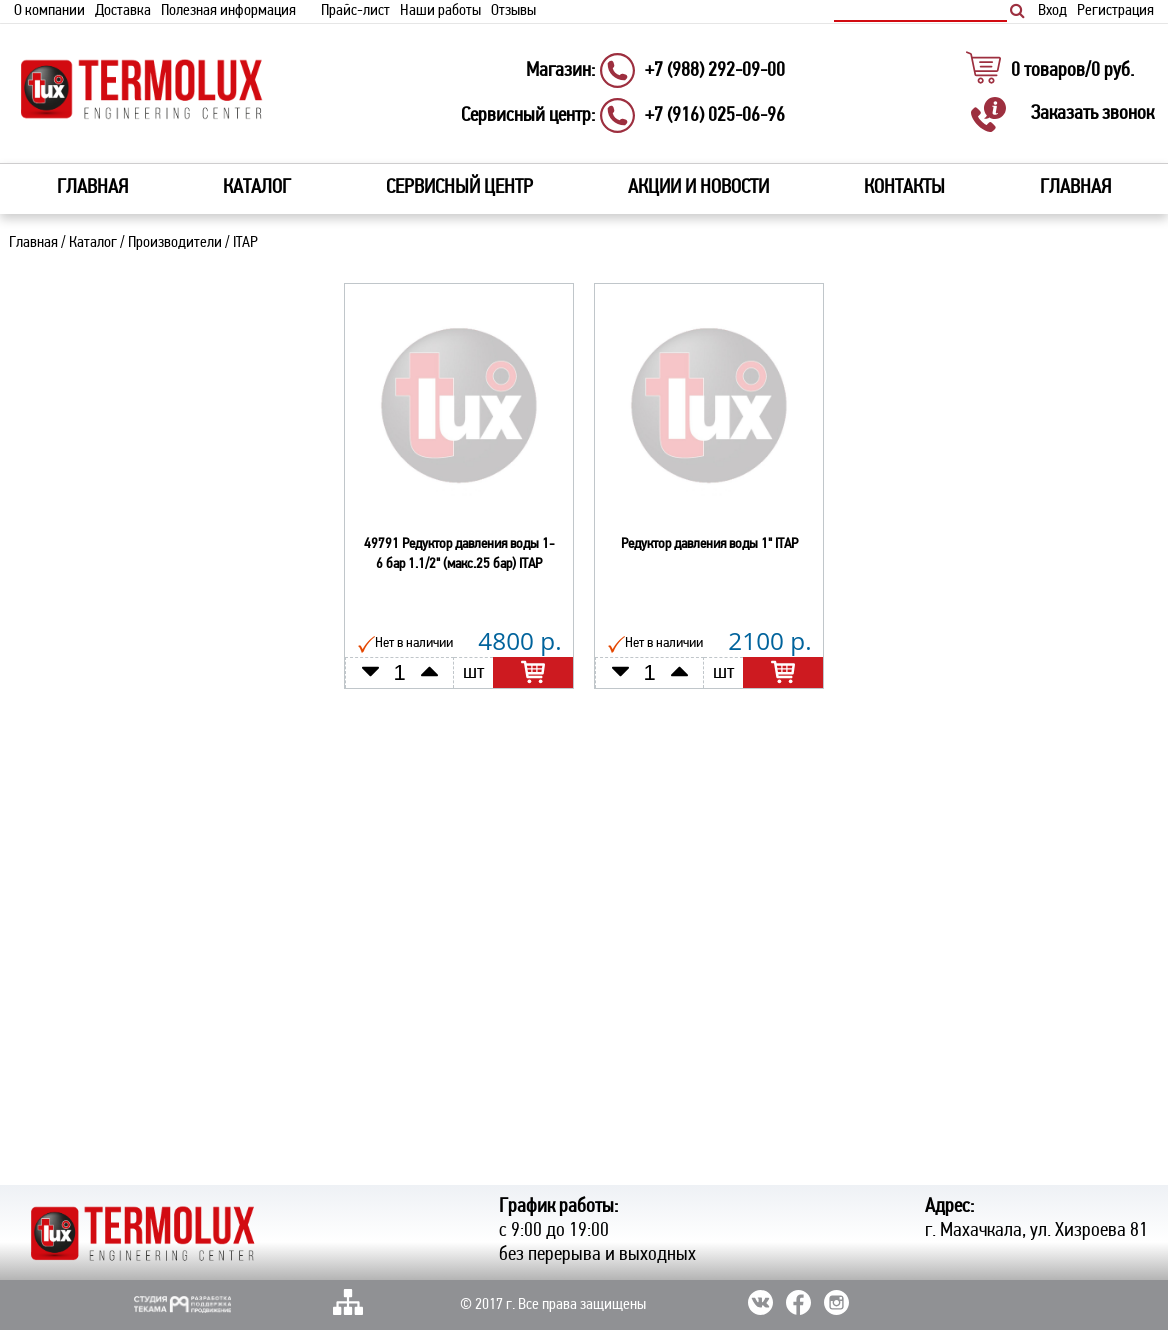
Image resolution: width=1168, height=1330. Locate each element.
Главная (92, 188)
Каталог (93, 243)
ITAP (245, 243)
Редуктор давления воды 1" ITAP (709, 544)
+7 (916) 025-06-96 (715, 116)
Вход (1052, 11)
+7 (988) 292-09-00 (715, 71)
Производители (175, 243)
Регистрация (1115, 11)
